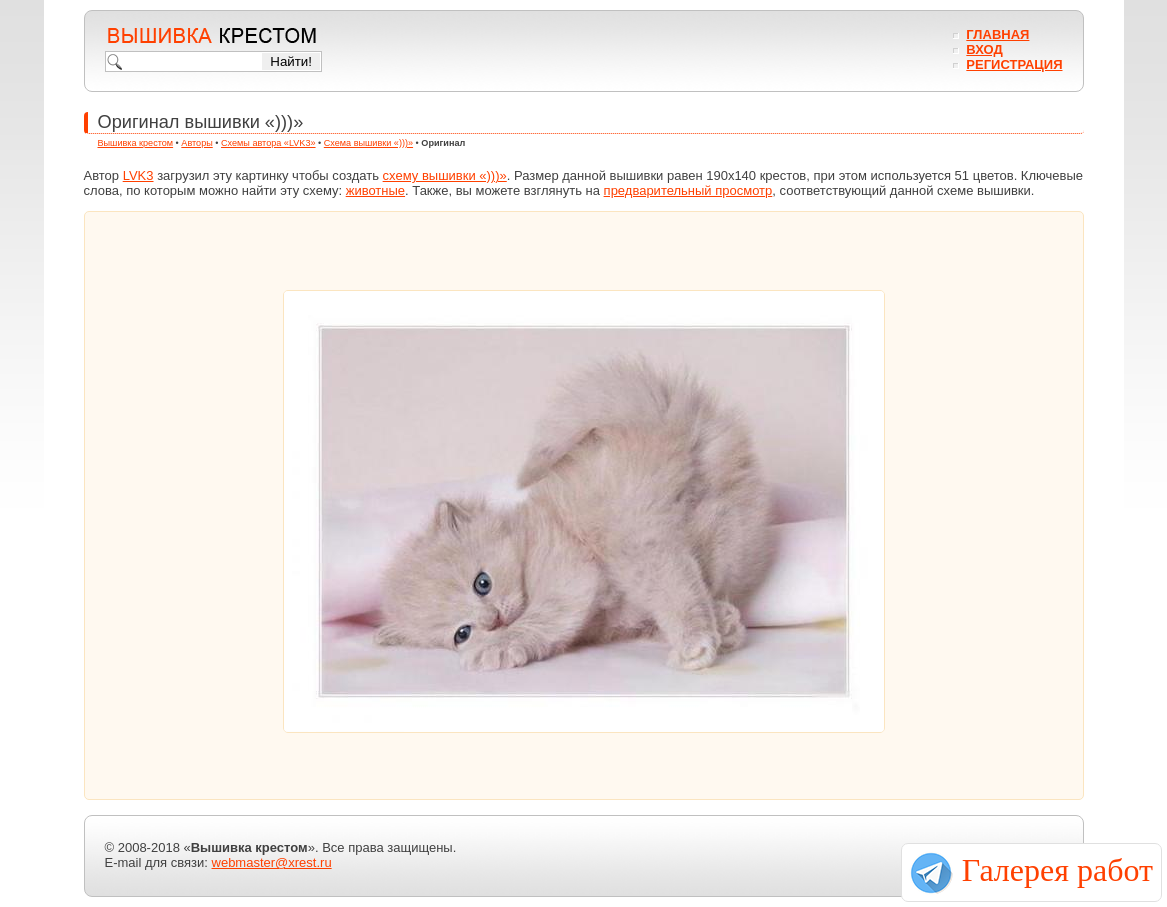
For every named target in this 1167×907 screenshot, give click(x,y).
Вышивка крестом (136, 143)
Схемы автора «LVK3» (268, 143)
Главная (997, 34)
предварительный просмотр (688, 190)
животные (375, 190)
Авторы (196, 143)
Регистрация (1014, 64)
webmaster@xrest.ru (272, 862)
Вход (984, 49)
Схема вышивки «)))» (368, 143)
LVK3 (138, 175)
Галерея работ (1057, 870)
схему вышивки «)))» (445, 175)
